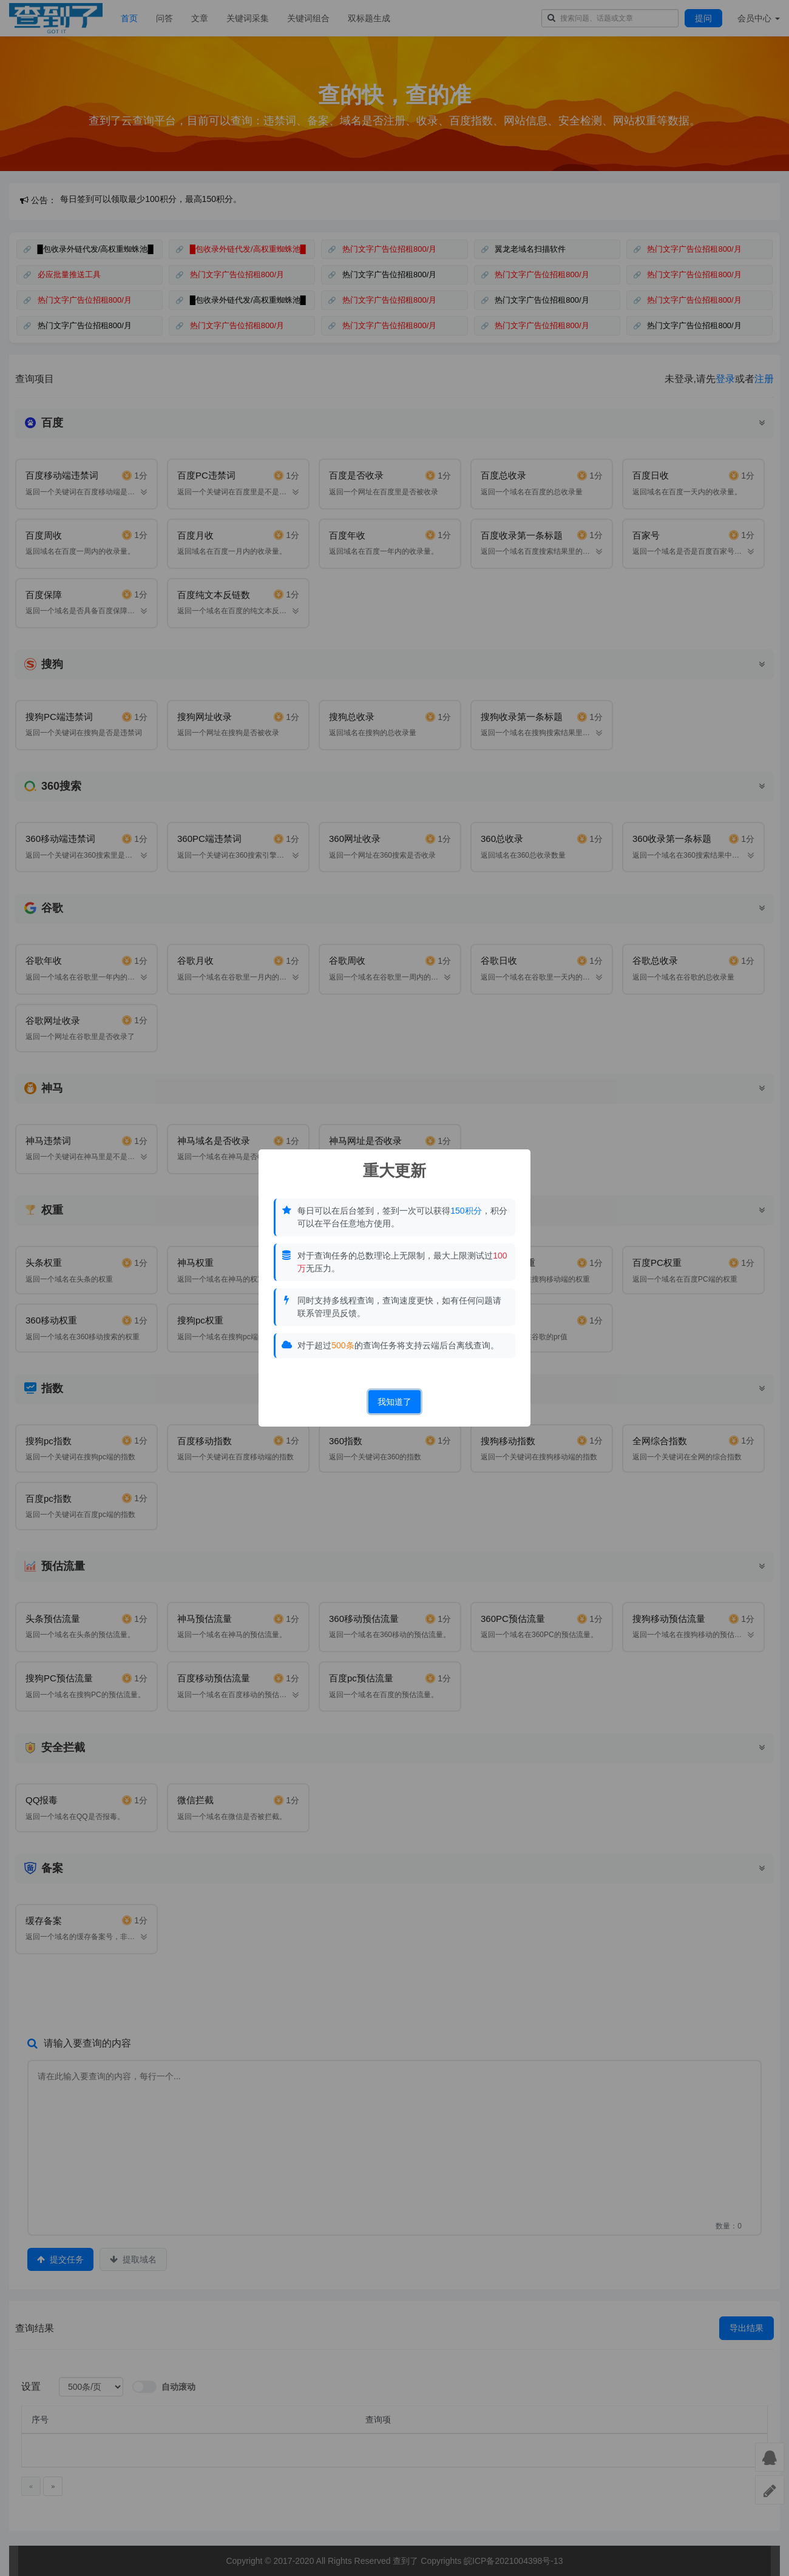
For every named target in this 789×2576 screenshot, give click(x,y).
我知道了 (394, 1402)
